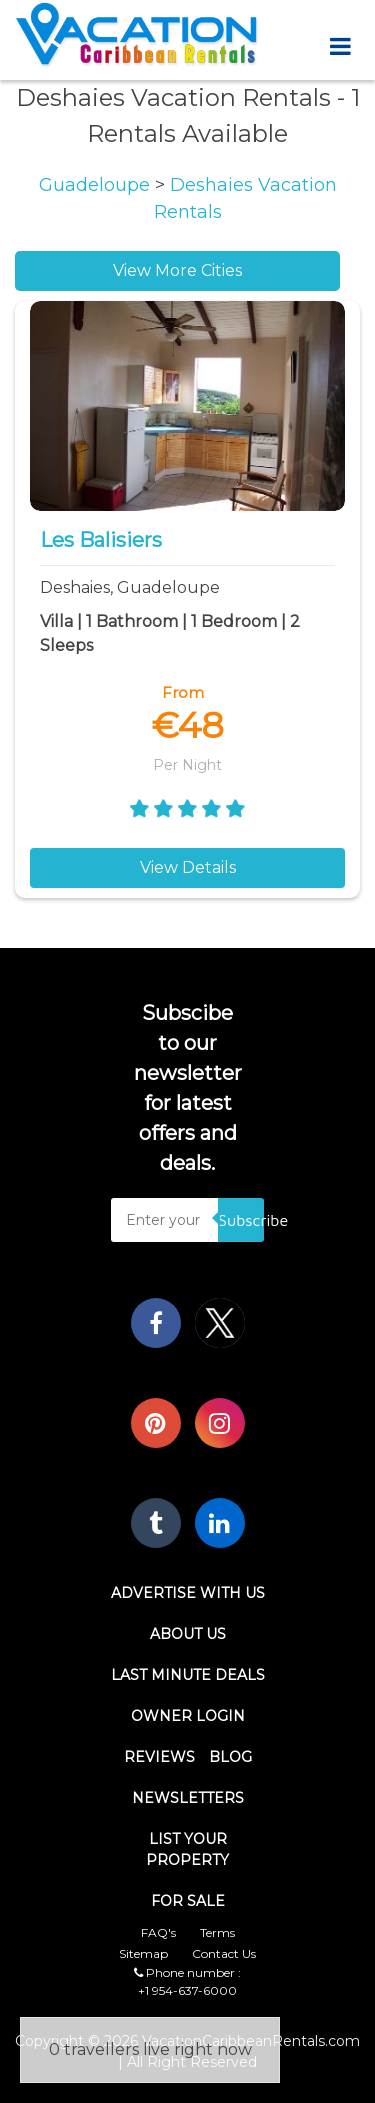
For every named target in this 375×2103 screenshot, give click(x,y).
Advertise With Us (188, 1593)
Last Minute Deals (188, 1675)
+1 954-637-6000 (187, 1990)
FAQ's (158, 1932)
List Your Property (187, 1849)
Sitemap (143, 1953)
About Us (188, 1634)
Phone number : (187, 1972)
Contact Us (224, 1953)
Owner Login (188, 1716)
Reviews (159, 1757)
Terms (217, 1932)
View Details (188, 867)
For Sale (188, 1901)
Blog (230, 1757)
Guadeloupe (97, 185)
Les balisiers (101, 540)
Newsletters (188, 1798)
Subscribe (241, 1220)
